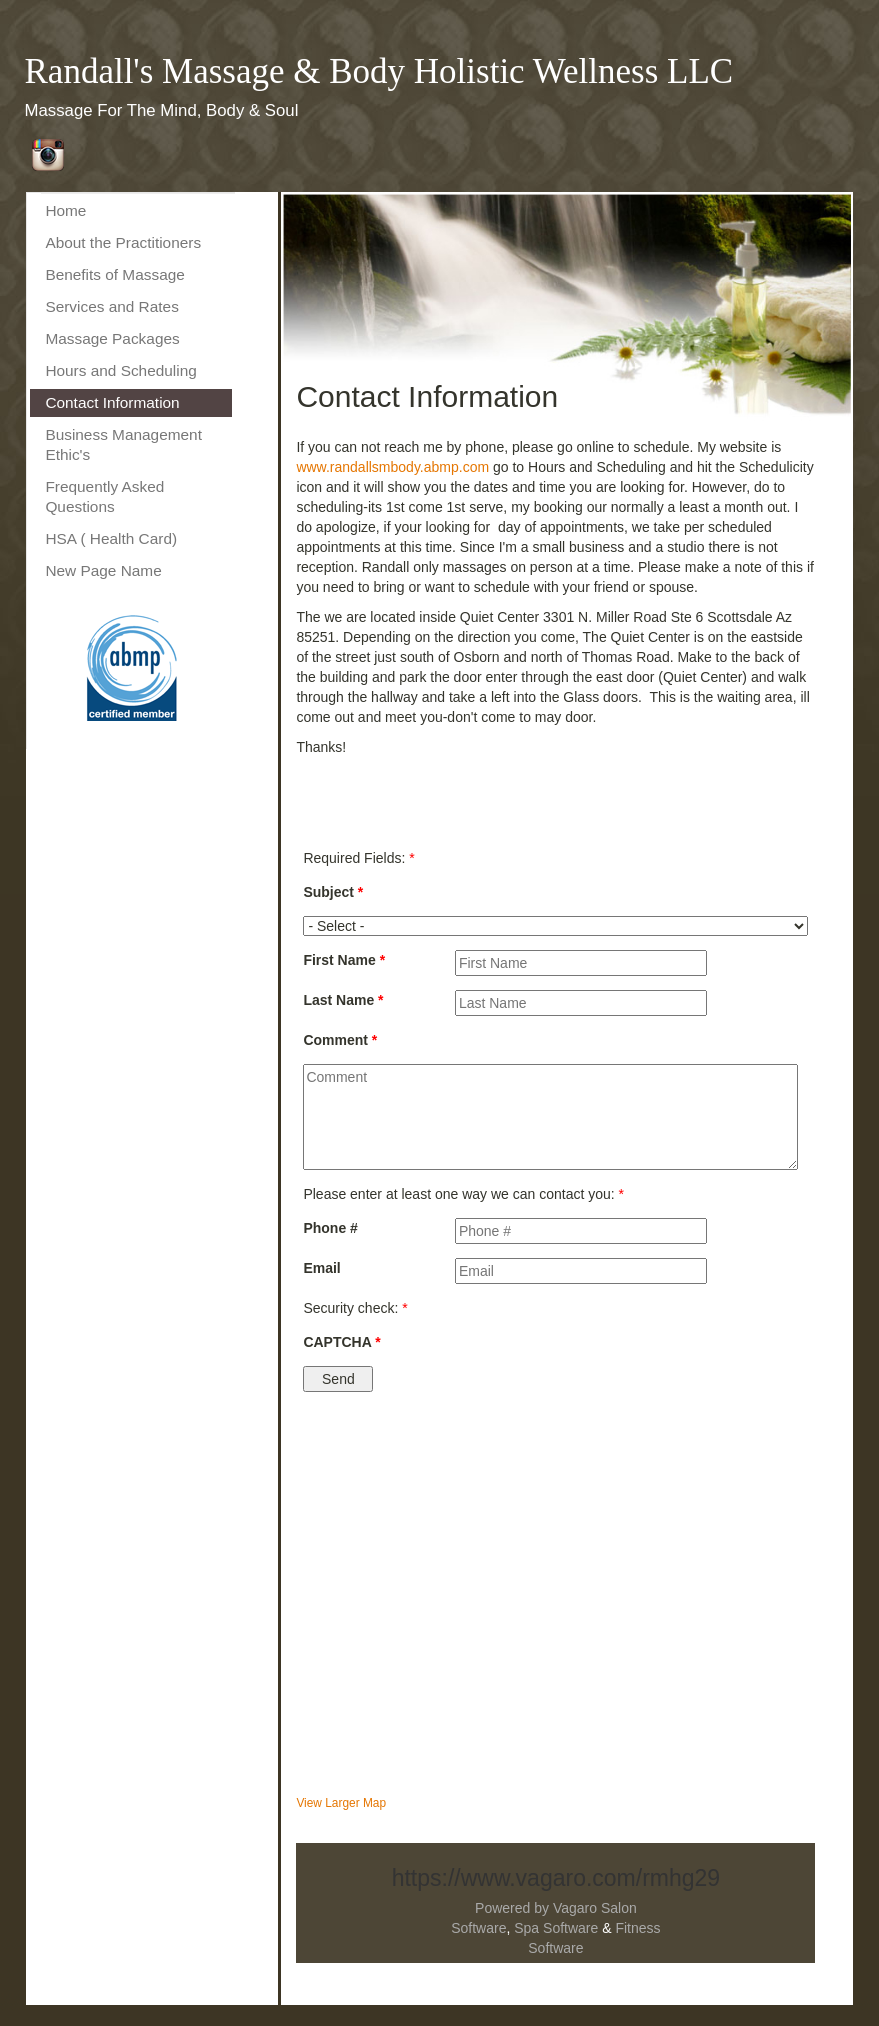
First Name (344, 960)
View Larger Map (341, 1803)
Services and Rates (111, 306)
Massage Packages (112, 338)
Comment (340, 1040)
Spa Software (556, 1928)
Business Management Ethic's (123, 444)
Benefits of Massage (114, 274)
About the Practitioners (123, 242)
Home (65, 210)
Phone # (330, 1228)
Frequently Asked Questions (104, 496)
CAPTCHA (341, 1342)
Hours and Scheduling (120, 370)
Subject (333, 892)
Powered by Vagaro (536, 1908)
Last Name (343, 1000)
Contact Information (112, 402)
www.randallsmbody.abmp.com (392, 467)
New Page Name (103, 570)
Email (321, 1268)
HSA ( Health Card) (111, 538)
